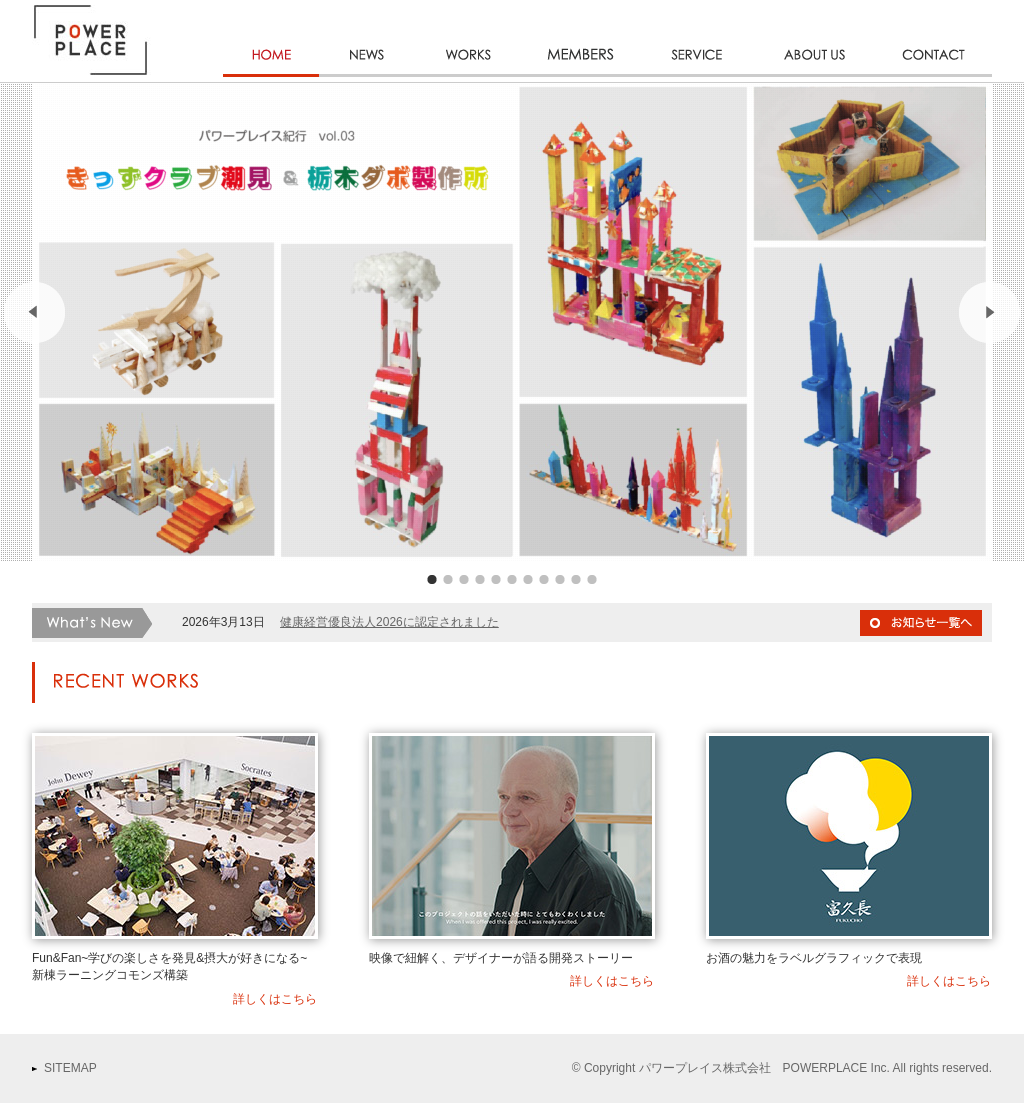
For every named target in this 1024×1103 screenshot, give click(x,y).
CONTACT (933, 76)
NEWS (367, 76)
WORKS (467, 76)
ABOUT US (814, 76)
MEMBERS (581, 76)
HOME (271, 76)
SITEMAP (70, 1068)
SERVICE (697, 76)
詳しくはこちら (275, 999)
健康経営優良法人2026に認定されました (389, 622)
